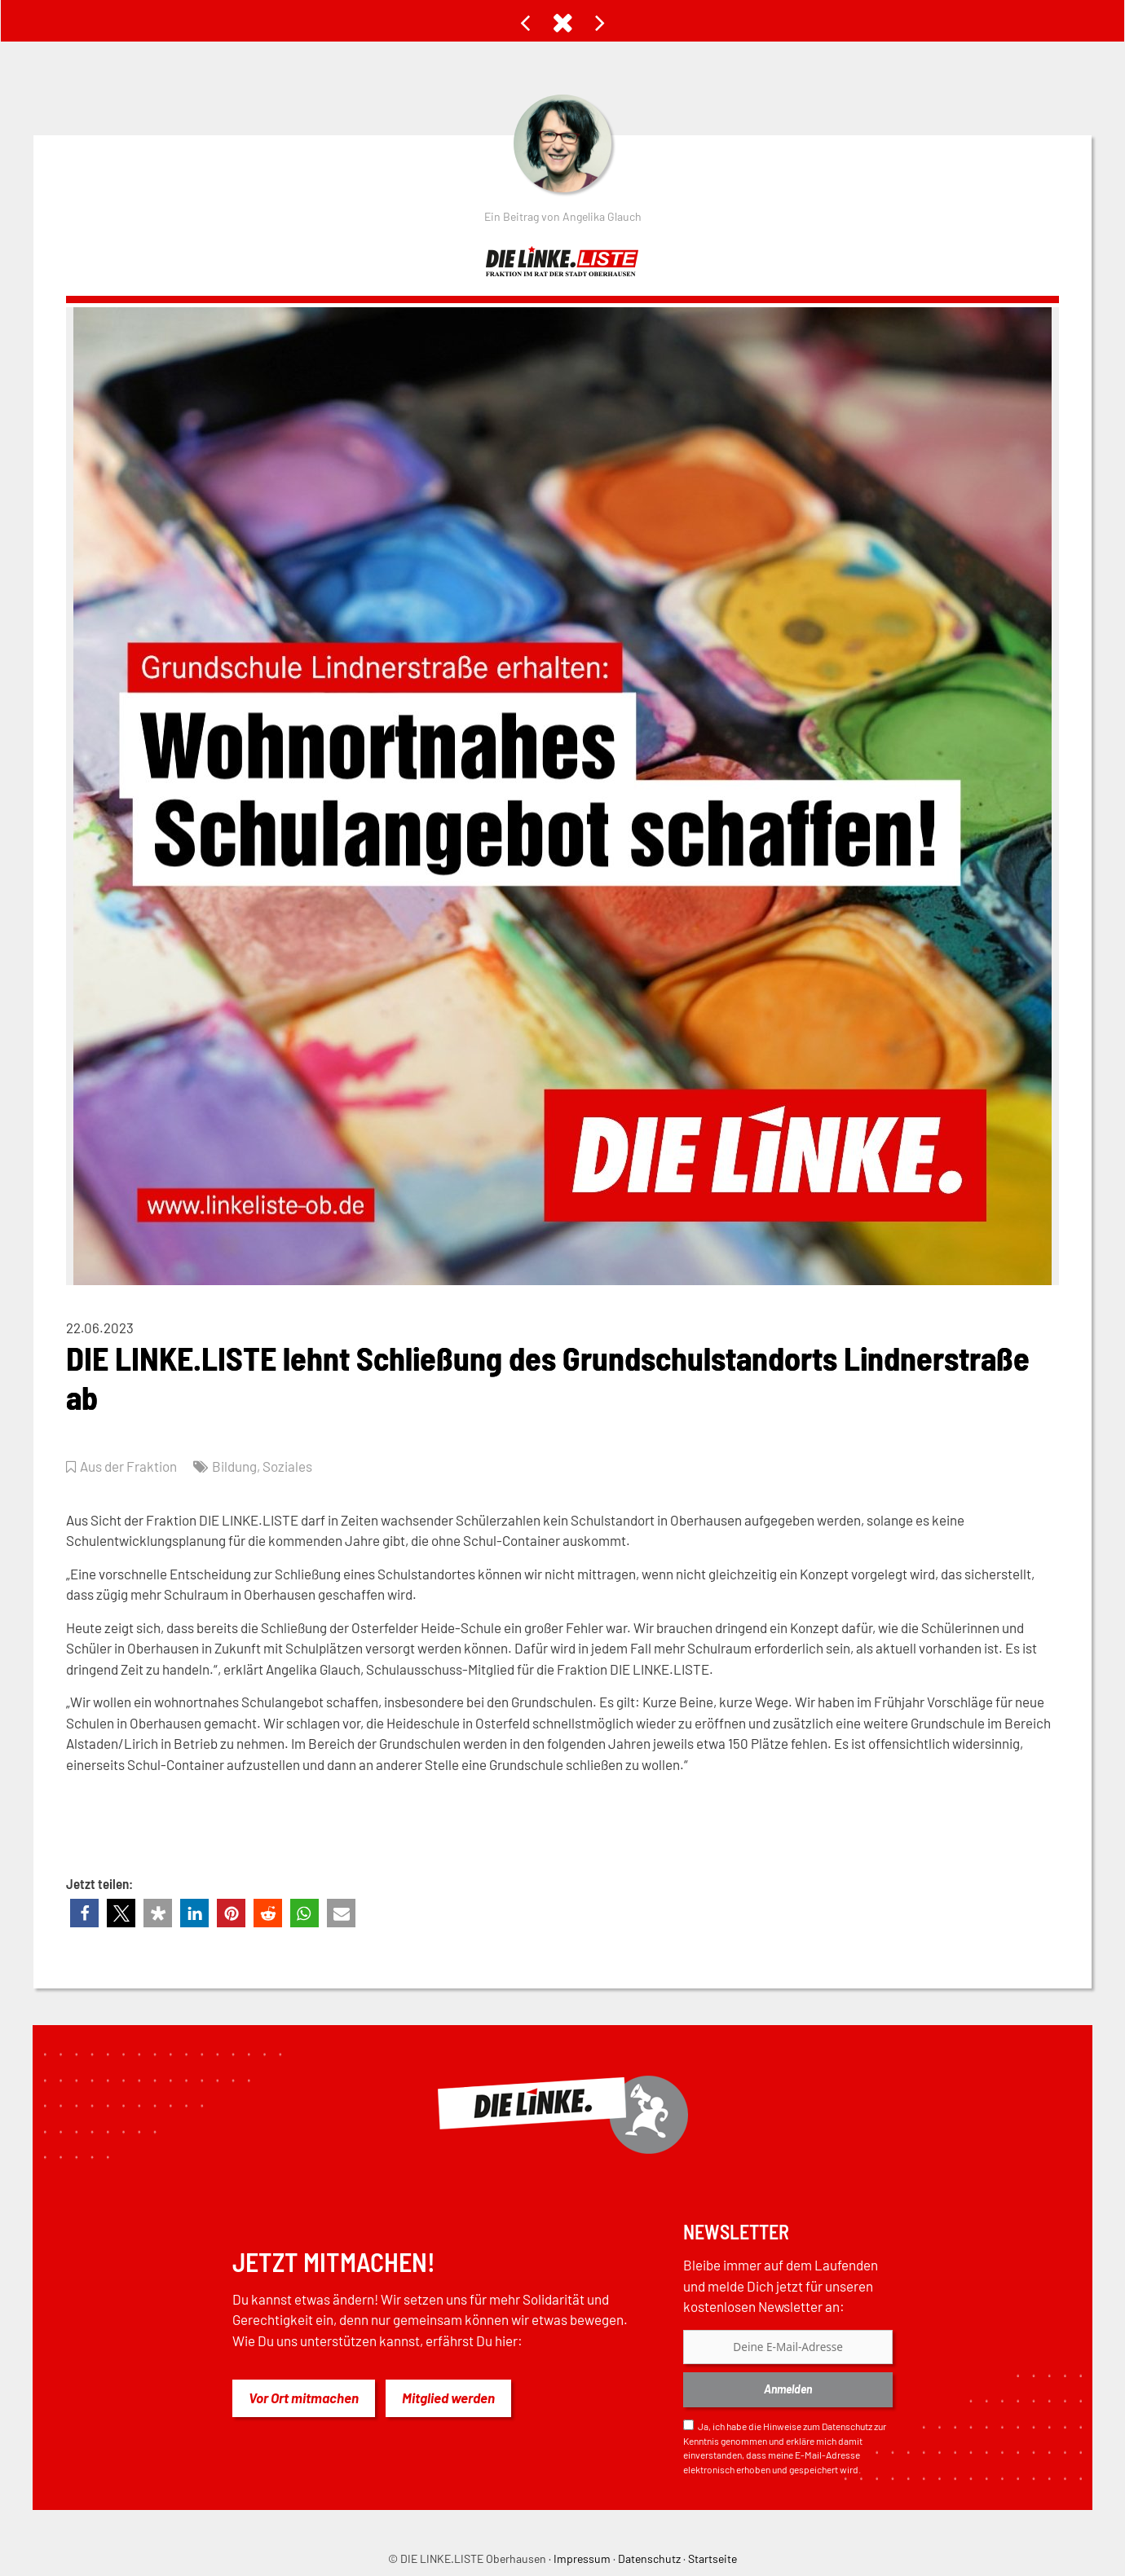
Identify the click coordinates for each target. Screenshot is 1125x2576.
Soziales (287, 1466)
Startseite (712, 2558)
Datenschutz (847, 2426)
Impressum (582, 2558)
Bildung (234, 1466)
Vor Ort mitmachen (304, 2397)
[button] (84, 1913)
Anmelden (788, 2389)
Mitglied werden (448, 2397)
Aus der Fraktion (128, 1466)
